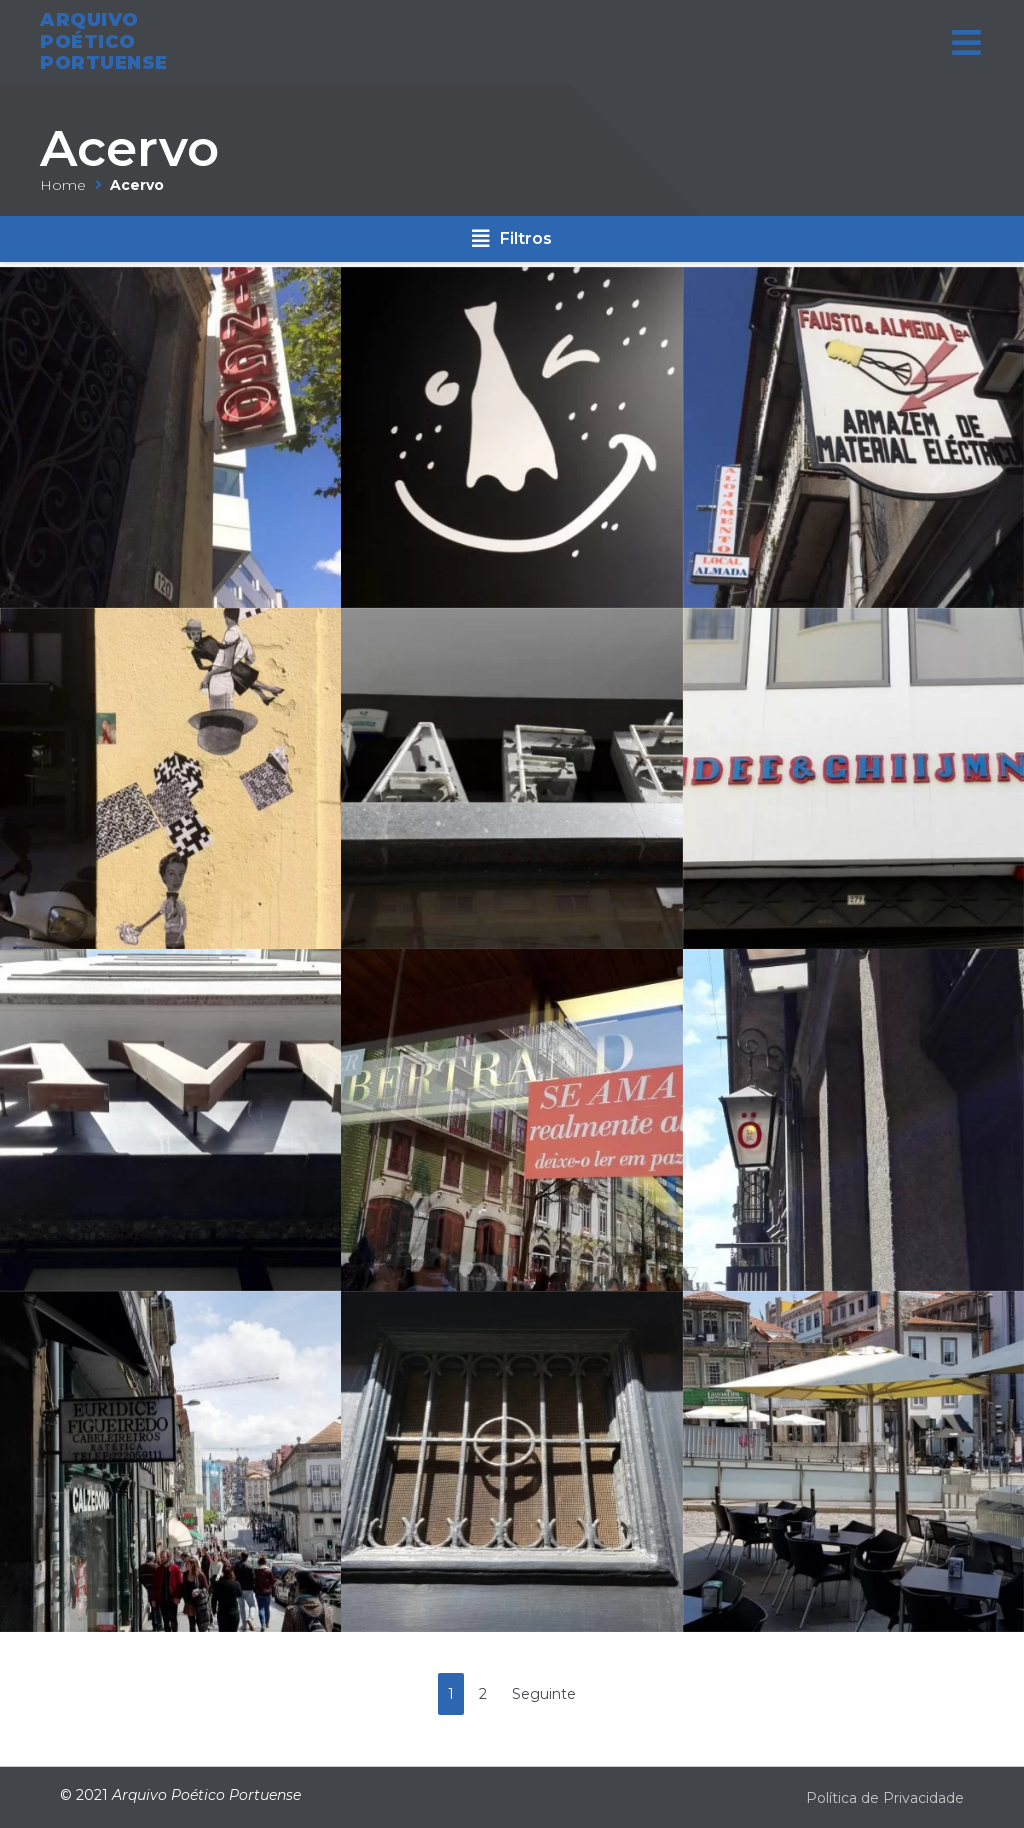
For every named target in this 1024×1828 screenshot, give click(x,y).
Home (63, 185)
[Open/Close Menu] (966, 36)
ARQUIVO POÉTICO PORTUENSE (104, 35)
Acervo (129, 148)
